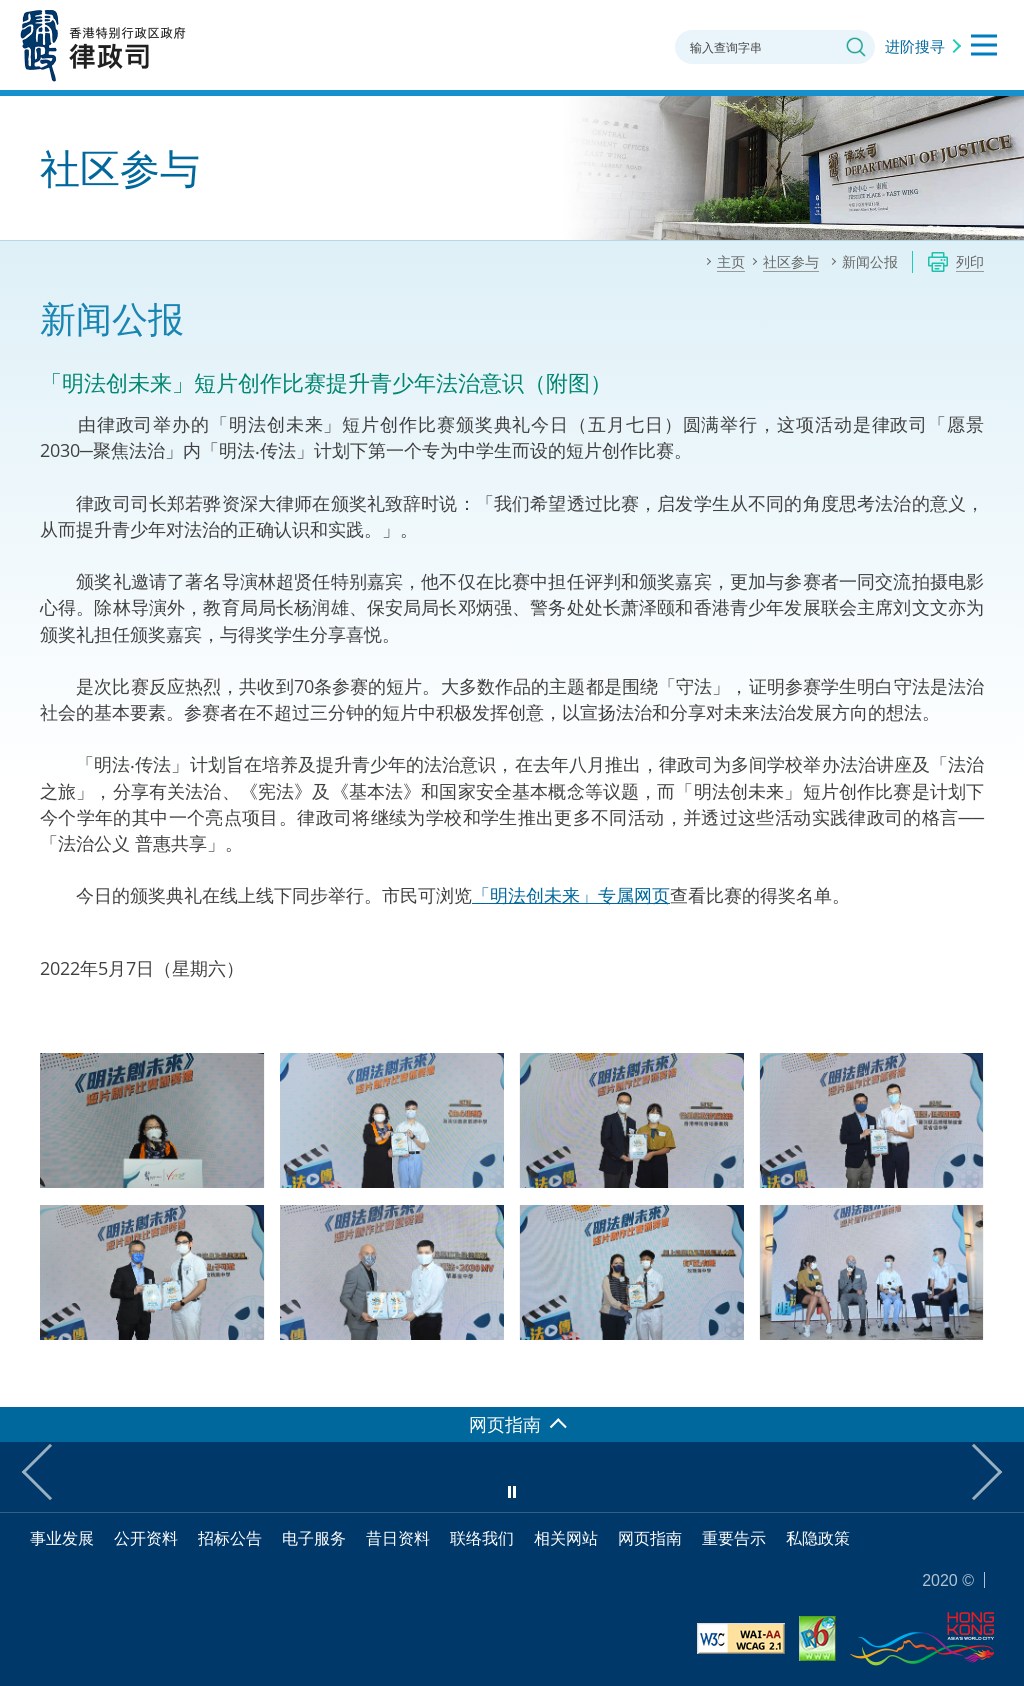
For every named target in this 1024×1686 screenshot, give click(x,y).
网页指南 (650, 1538)
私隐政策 (818, 1538)
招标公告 (230, 1538)
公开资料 (146, 1538)
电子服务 (314, 1538)
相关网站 (566, 1538)
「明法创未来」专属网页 (571, 895)
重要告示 (734, 1538)
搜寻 (856, 47)
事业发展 (62, 1538)
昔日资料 (398, 1538)
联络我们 (482, 1538)
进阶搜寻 (915, 46)
